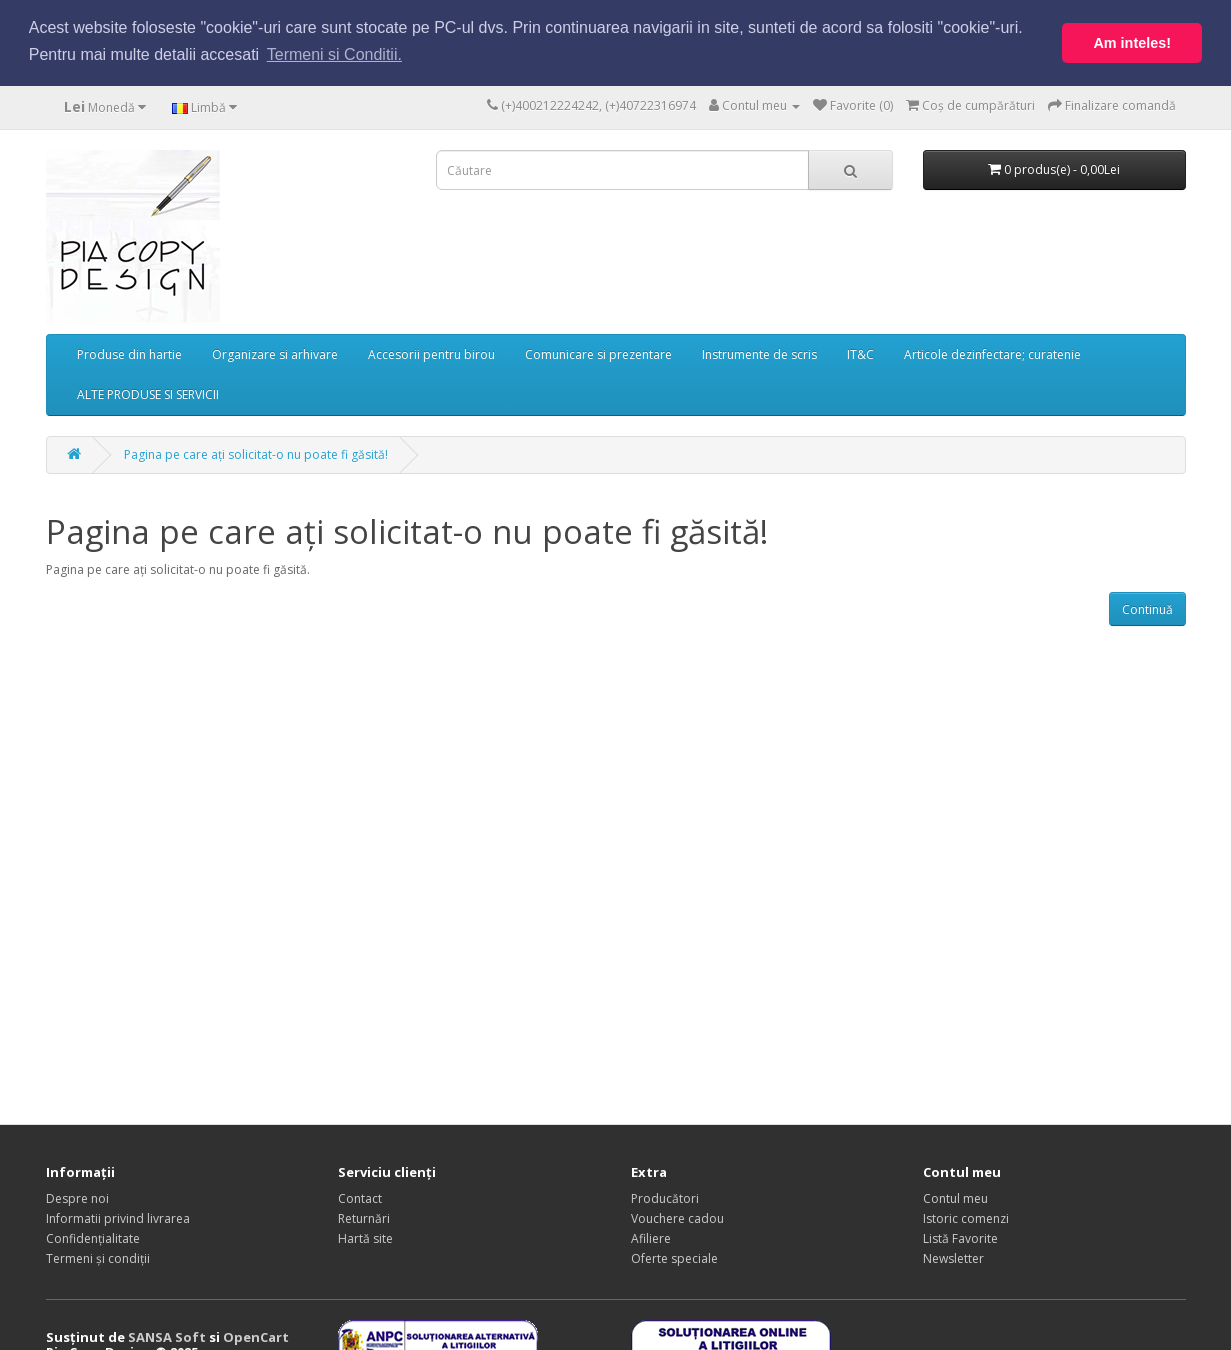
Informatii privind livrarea (118, 1217)
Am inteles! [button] (1132, 43)
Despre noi (77, 1197)
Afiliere (651, 1237)
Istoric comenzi (966, 1217)
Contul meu (955, 1197)
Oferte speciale (674, 1257)
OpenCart (256, 1336)
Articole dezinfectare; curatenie (992, 352)
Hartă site (365, 1237)
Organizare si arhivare (275, 352)
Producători (665, 1197)
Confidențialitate (93, 1237)
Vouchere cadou (677, 1217)
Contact (360, 1197)
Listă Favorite (960, 1237)
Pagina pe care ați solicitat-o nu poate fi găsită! (256, 452)
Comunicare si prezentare (598, 352)
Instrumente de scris (759, 352)
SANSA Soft (167, 1336)
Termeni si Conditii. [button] (334, 54)
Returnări (364, 1217)
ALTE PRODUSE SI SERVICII (148, 392)
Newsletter (953, 1257)
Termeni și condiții (98, 1257)
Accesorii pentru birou (431, 352)
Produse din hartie (129, 352)
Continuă (1147, 607)
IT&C (860, 352)
